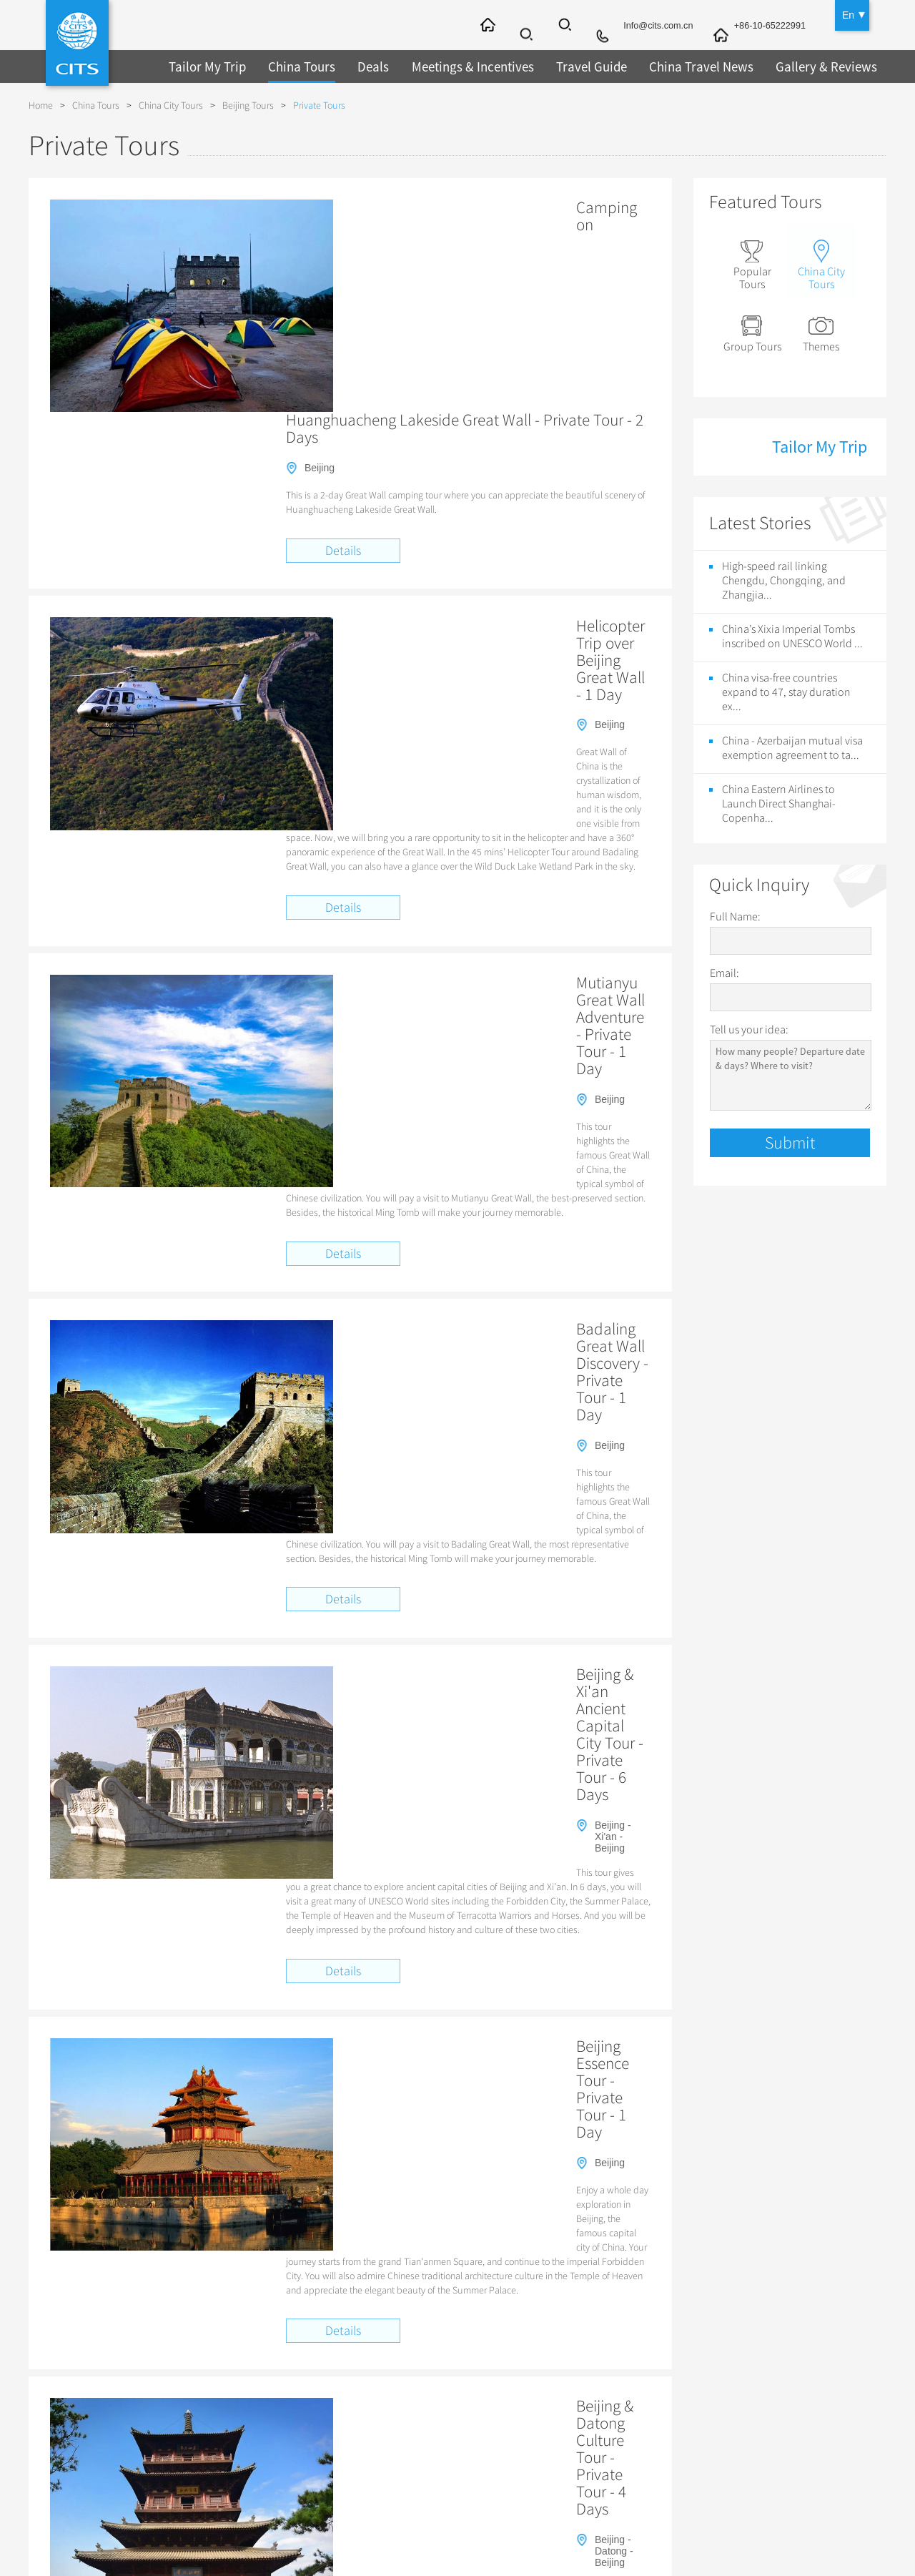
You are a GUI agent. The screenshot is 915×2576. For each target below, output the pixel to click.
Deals (365, 66)
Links (69, 2451)
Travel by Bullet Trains (253, 2414)
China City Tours (171, 105)
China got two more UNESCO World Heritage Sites (291, 2188)
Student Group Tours (250, 2433)
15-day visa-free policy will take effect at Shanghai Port (514, 2188)
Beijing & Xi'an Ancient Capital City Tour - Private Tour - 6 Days (453, 1071)
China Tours (295, 66)
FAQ (67, 2377)
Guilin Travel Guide (552, 2396)
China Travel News (681, 66)
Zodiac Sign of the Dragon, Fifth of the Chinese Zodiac (719, 2104)
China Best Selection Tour (368, 2072)
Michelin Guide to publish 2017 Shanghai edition (731, 2188)
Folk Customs (541, 2414)
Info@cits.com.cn (646, 26)
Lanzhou (544, 2237)
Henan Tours (232, 2451)
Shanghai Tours (387, 2396)
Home (41, 105)
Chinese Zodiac (545, 2470)
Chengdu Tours (386, 2433)
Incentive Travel (731, 2377)
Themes (825, 329)
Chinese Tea (538, 2451)
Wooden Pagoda (225, 2237)
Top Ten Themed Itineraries (245, 2072)
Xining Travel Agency (350, 2254)
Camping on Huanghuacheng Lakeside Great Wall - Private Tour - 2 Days (463, 215)
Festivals (530, 2433)
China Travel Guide (578, 2334)
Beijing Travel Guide (555, 2358)
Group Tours (754, 329)
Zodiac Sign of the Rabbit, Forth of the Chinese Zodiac (297, 2121)
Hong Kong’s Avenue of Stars (538, 2104)
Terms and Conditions (105, 2396)
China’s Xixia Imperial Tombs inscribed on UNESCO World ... (792, 632)
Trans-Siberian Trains (743, 2358)
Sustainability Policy (101, 2470)
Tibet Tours (228, 2377)
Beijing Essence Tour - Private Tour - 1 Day (432, 1287)
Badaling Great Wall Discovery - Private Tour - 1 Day (464, 851)
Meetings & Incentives (461, 66)
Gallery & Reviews (800, 66)
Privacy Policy (88, 2414)
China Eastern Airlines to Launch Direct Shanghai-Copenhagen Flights (622, 2153)
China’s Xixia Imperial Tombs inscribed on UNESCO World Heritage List (330, 2153)
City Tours (391, 2334)
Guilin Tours (378, 2414)
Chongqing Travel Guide (457, 2254)
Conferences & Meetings (751, 2396)
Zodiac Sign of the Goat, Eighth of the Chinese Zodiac (688, 2121)
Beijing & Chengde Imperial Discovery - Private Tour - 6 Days (466, 1718)
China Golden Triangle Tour (491, 2072)
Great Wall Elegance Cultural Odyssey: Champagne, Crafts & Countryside (334, 2055)
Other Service (748, 2334)
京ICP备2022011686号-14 (600, 2541)
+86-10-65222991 (766, 26)
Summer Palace (688, 2237)
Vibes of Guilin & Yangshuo (548, 2055)
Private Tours (319, 105)
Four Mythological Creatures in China (493, 2121)
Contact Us (82, 2358)
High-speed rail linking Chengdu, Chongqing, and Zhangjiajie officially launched (665, 2170)
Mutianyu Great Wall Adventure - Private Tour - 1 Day (467, 640)
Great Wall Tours (240, 2396)
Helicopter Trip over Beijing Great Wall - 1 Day (444, 418)
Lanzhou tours (609, 2237)
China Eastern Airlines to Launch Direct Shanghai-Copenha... (779, 799)
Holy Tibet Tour (668, 2072)
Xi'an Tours (377, 2377)
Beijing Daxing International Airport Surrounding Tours (724, 2055)
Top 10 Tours (232, 2358)
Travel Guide (575, 66)
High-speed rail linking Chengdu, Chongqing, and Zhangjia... (784, 576)
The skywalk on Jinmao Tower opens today (275, 2205)
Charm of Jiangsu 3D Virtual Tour (338, 2104)
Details (343, 334)
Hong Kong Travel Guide (240, 2254)
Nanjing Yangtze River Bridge (334, 2237)
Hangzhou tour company (459, 2237)
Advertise (78, 2433)
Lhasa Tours (379, 2470)
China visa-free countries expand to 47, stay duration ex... (786, 688)
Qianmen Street (224, 2104)
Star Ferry (442, 2104)
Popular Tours (754, 262)
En (848, 14)
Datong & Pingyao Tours (406, 2451)
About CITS (95, 2334)
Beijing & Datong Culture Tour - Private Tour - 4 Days (467, 1498)
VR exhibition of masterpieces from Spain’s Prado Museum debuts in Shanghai (343, 2170)
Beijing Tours (248, 105)
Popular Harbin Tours (565, 2254)
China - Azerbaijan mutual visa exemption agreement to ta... (792, 743)
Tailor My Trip (205, 66)
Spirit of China (591, 2072)
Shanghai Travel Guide (561, 2377)
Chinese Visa (725, 2414)
